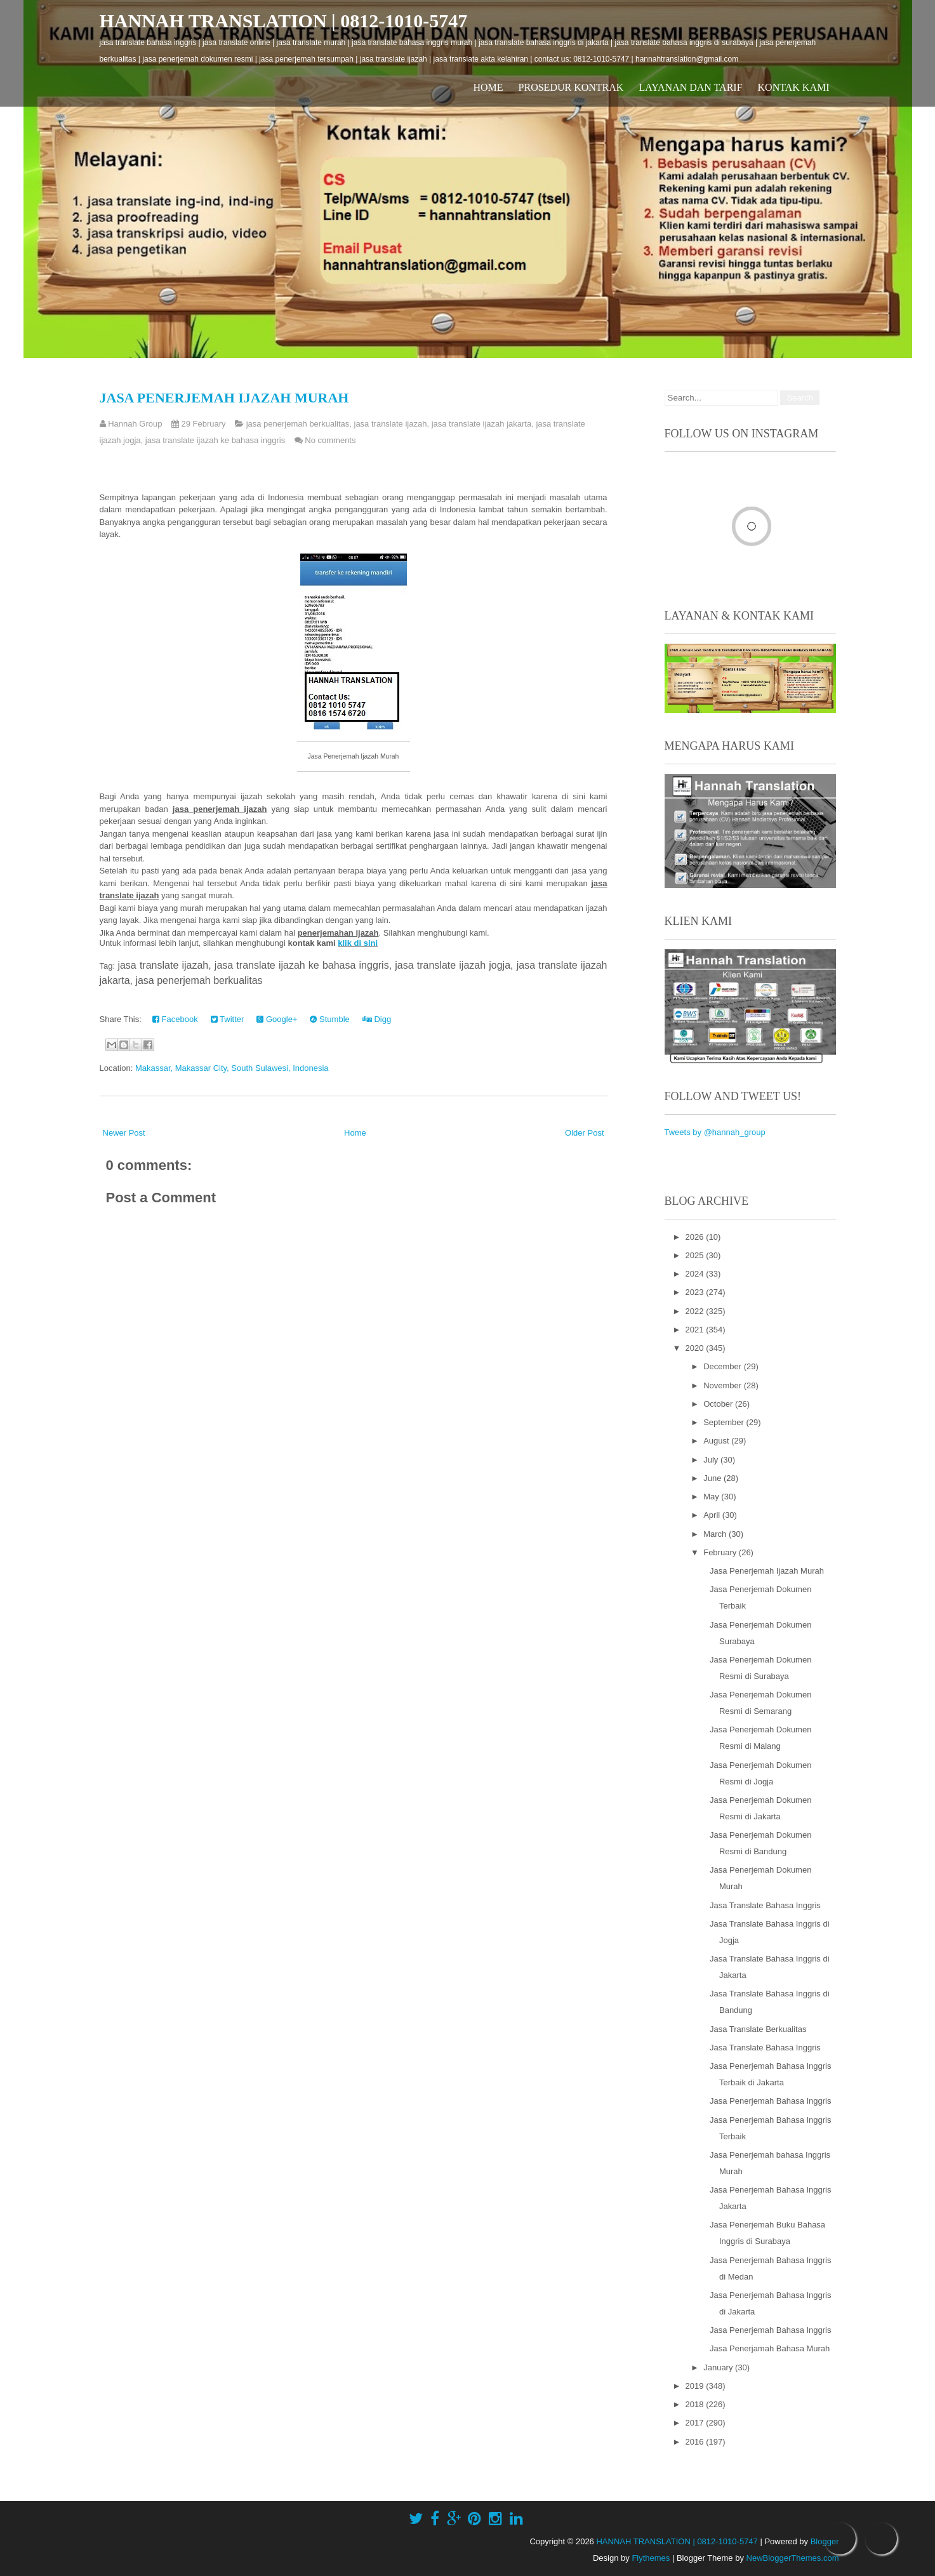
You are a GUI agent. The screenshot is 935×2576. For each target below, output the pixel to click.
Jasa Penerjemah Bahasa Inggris (771, 2101)
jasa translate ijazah (390, 423)
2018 (696, 2404)
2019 (696, 2386)
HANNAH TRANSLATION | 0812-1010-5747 (284, 20)
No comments (330, 440)
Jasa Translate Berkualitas (758, 2029)
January (719, 2367)
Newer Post (124, 1133)
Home (488, 87)
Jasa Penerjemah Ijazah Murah (224, 398)
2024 (696, 1273)
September (724, 1422)
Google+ (276, 1019)
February (721, 1552)
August (717, 1440)
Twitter (227, 1019)
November (723, 1385)
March (716, 1534)
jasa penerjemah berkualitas (298, 423)
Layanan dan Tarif (690, 87)
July (711, 1459)
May (712, 1496)
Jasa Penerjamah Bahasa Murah (770, 2348)
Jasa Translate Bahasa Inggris (765, 1905)
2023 (696, 1292)
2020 (696, 1348)
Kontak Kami (794, 87)
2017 (696, 2422)
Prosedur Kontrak (571, 87)
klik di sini (358, 943)
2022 (696, 1311)
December (723, 1366)
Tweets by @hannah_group (715, 1132)
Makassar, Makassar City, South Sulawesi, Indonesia (232, 1068)
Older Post (584, 1133)
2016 (696, 2442)
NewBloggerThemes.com (792, 2558)
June (713, 1478)
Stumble (329, 1019)
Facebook (175, 1019)
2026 (696, 1237)
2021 (696, 1329)
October (719, 1404)
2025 (696, 1255)
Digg (376, 1019)
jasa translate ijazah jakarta (482, 423)
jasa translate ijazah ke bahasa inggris (215, 440)
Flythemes (651, 2558)
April (712, 1515)
